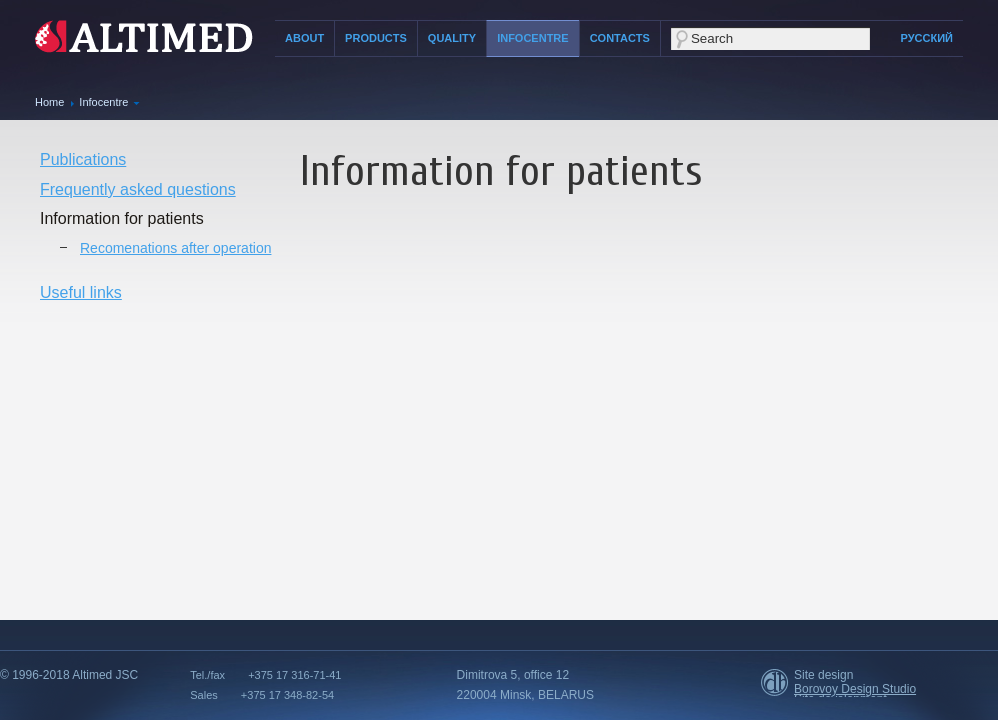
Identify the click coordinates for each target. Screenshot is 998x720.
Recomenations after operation (175, 248)
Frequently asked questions (138, 189)
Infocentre (533, 38)
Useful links (81, 292)
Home (49, 102)
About (304, 38)
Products (376, 38)
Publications (83, 159)
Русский (927, 38)
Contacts (620, 38)
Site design (823, 675)
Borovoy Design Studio (855, 689)
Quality (452, 38)
